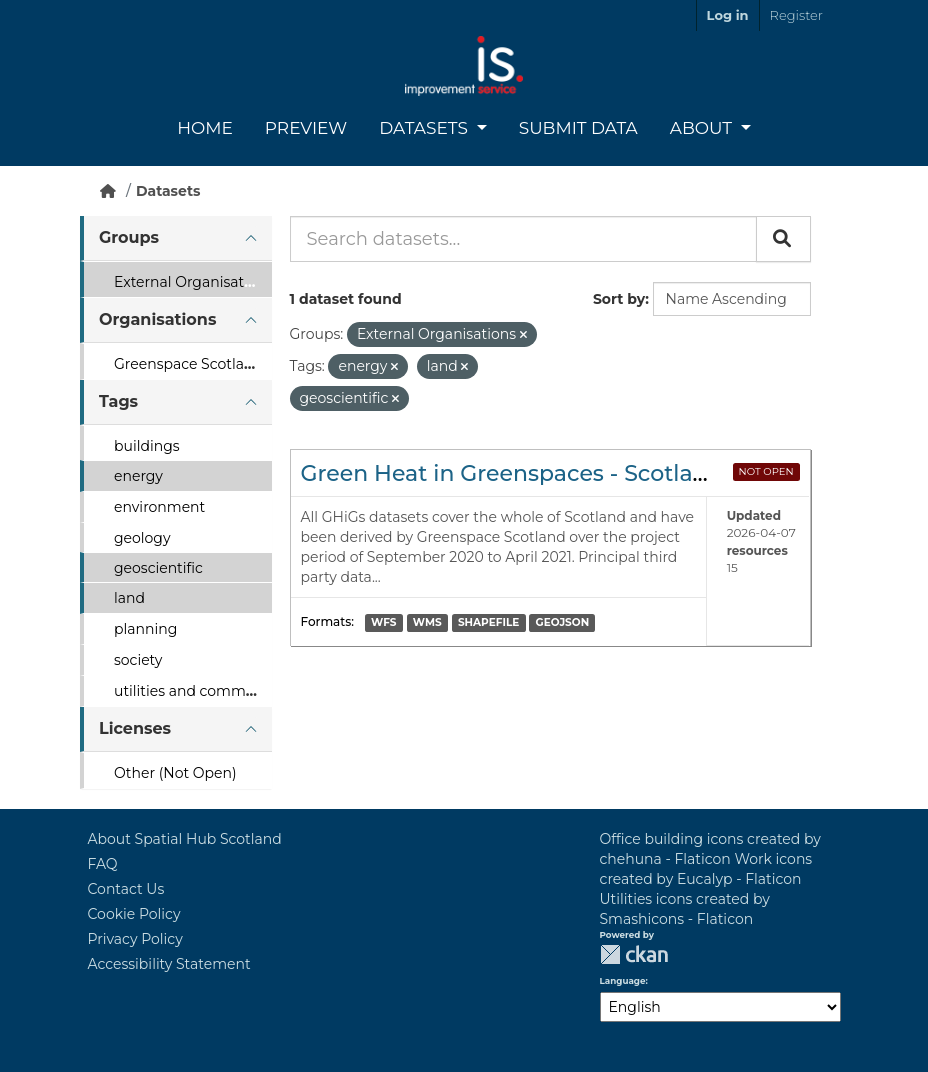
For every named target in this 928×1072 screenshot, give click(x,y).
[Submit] (783, 239)
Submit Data (578, 128)
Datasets (425, 128)
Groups (129, 237)
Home (205, 128)
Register (796, 15)
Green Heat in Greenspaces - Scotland (512, 473)
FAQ (103, 864)
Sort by (619, 299)
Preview (306, 128)
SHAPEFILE (488, 622)
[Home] (108, 191)
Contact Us (126, 889)
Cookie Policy (134, 914)
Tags (118, 401)
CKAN (634, 954)
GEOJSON (563, 622)
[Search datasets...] (523, 239)
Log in (728, 15)
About (703, 128)
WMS (427, 622)
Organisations (157, 319)
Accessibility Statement (169, 964)
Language (623, 981)
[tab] (176, 238)
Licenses (135, 728)
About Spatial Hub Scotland (185, 839)
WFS (383, 622)
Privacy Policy (135, 939)
